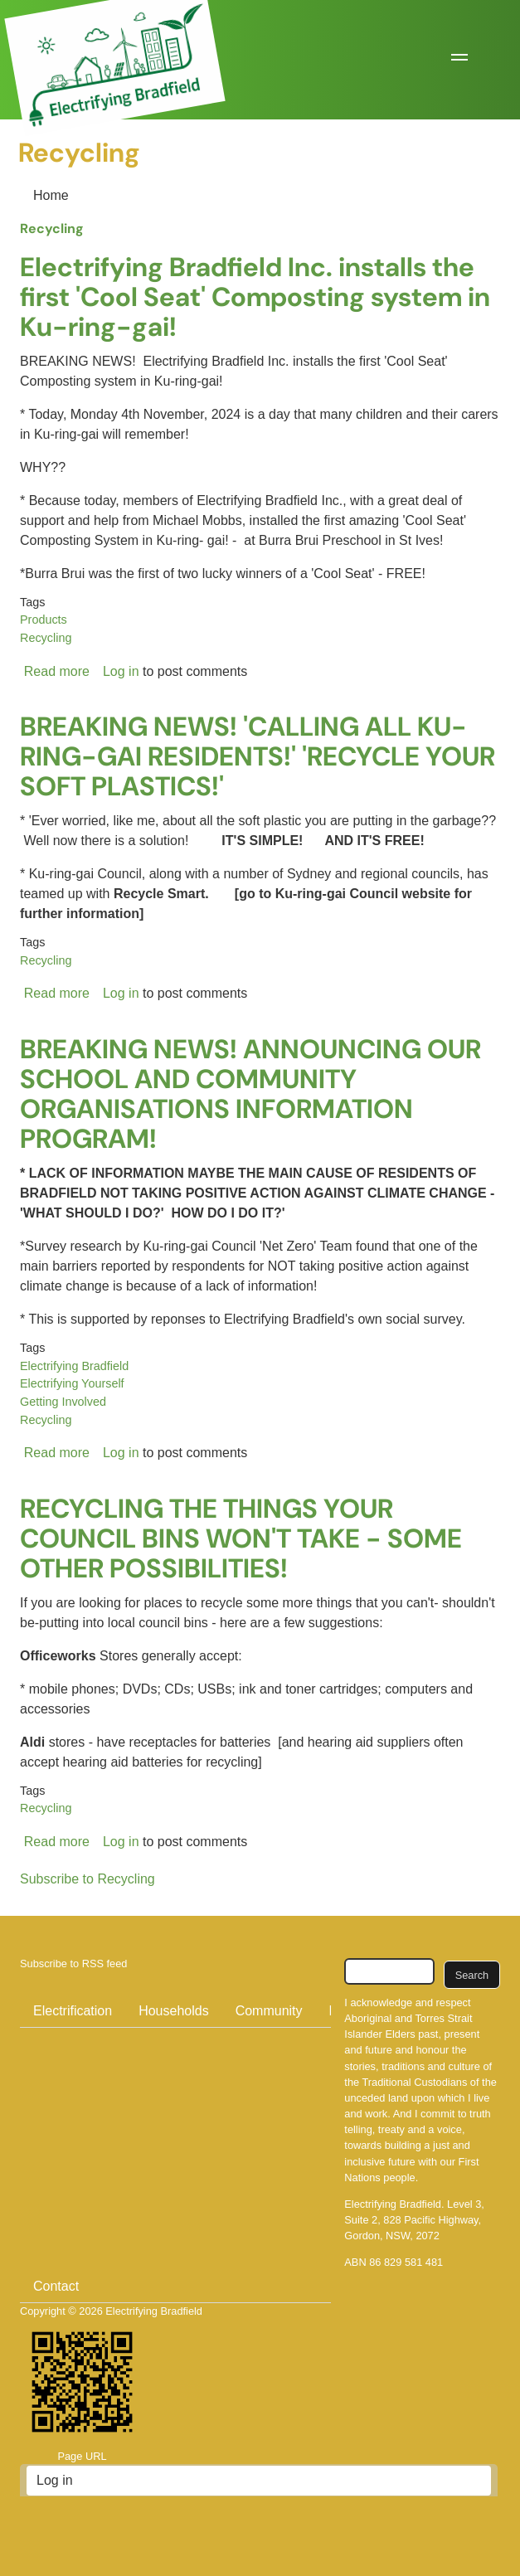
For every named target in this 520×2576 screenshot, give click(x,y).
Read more (57, 671)
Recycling (52, 228)
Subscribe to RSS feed (73, 1963)
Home (51, 195)
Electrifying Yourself (72, 1383)
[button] (459, 59)
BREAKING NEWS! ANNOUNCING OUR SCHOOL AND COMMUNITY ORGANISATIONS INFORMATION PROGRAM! (250, 1094)
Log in (121, 671)
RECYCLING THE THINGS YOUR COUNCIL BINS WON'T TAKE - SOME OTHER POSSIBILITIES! (241, 1538)
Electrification (72, 2011)
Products (43, 619)
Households (174, 2011)
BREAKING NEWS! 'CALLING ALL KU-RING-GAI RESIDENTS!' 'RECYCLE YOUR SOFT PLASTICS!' (257, 756)
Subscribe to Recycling (87, 1879)
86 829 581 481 (406, 2262)
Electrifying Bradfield (74, 1366)
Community (269, 2011)
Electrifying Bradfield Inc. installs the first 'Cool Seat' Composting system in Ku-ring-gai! (255, 297)
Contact (56, 2286)
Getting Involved (63, 1401)
